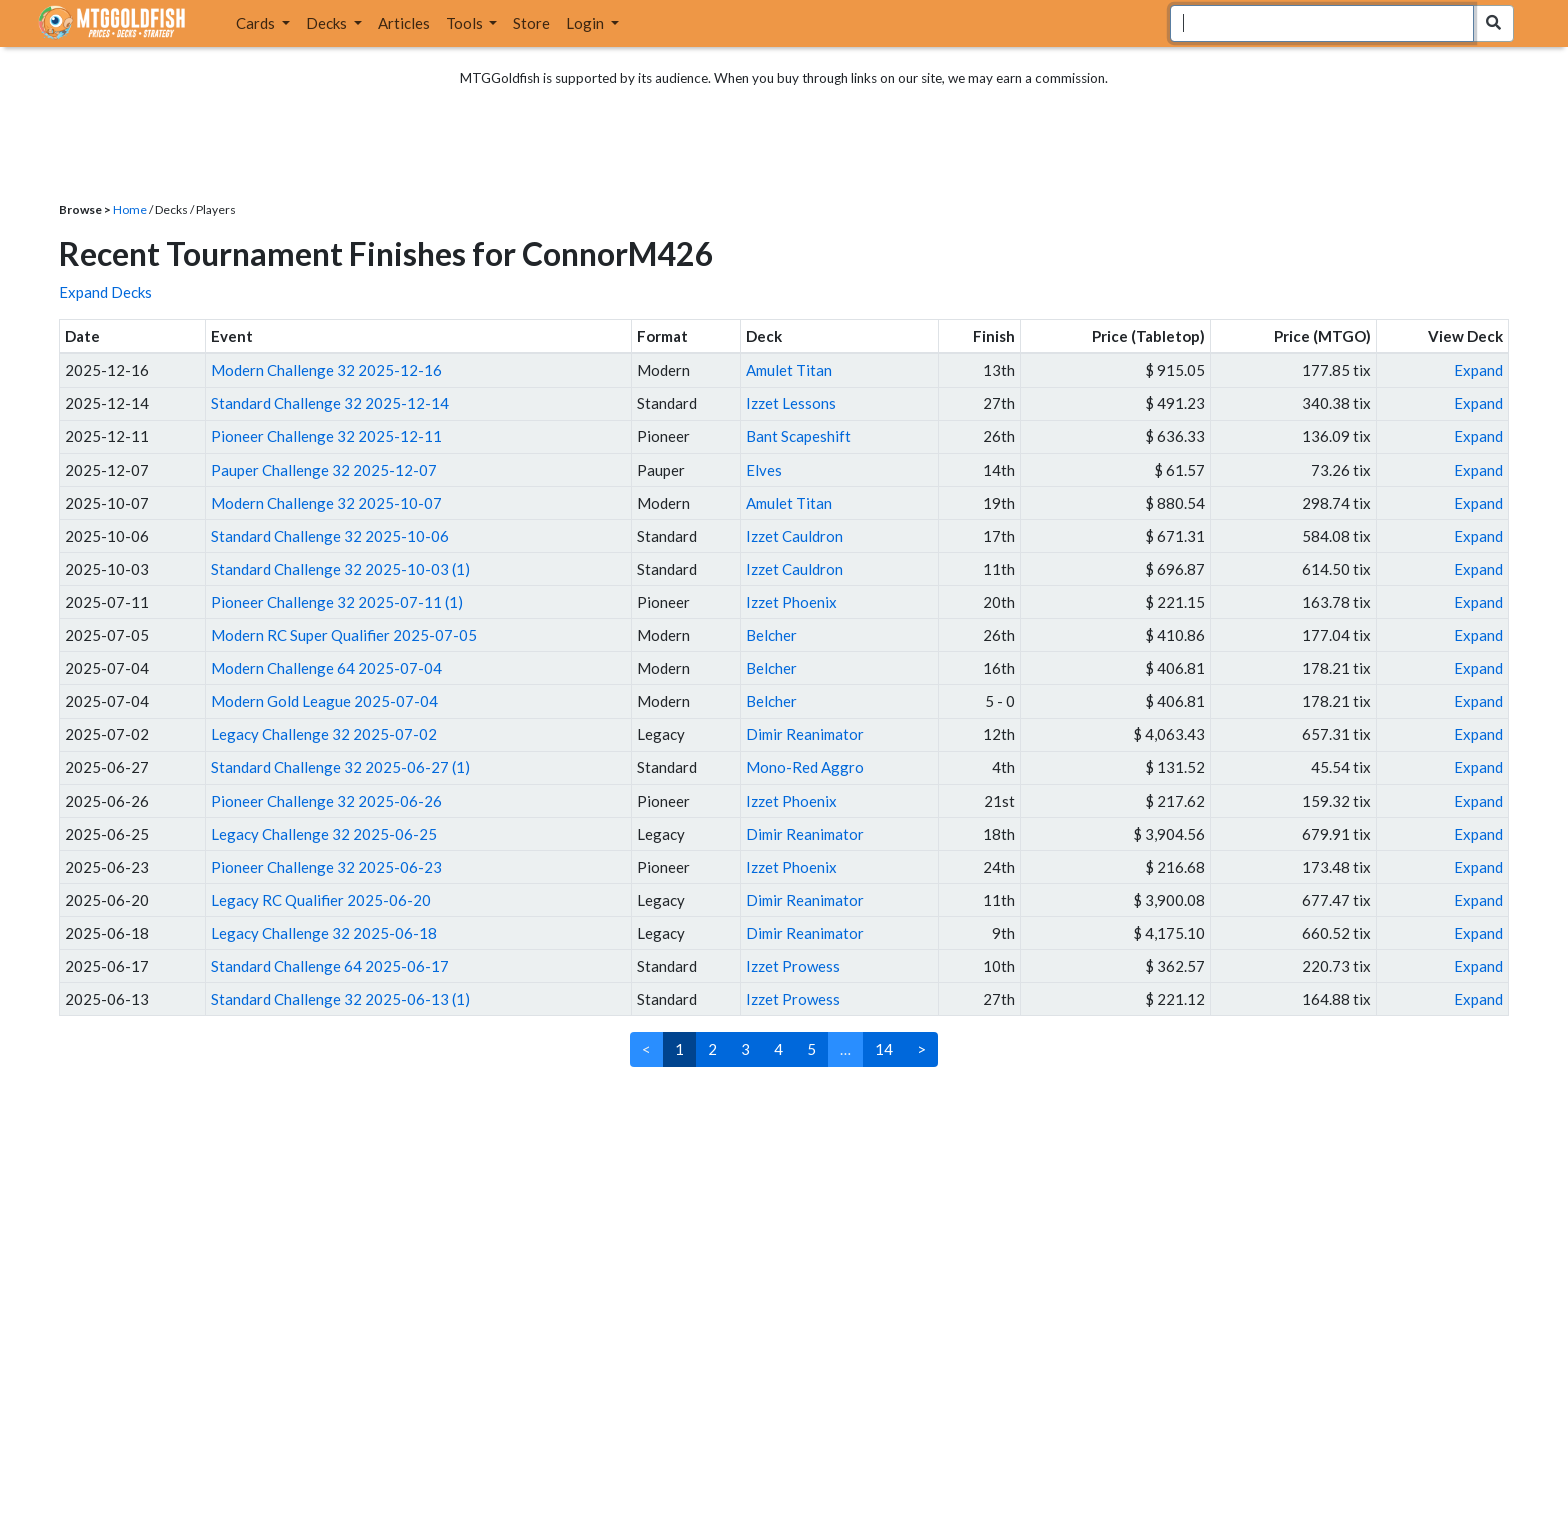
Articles (404, 23)
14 (884, 1049)
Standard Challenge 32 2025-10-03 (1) (340, 569)
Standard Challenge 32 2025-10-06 (330, 536)
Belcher (771, 635)
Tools (466, 23)
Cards (257, 23)
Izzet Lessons (791, 403)
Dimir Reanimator (805, 734)
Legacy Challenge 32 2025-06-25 (324, 834)
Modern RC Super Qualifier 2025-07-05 (344, 635)
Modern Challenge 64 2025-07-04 (326, 668)
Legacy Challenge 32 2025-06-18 (324, 933)
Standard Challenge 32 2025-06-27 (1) (340, 767)
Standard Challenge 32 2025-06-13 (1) (340, 999)
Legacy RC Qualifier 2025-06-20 (321, 900)
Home (130, 209)
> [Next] (921, 1049)
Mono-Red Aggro (805, 767)
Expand (1478, 370)
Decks (328, 23)
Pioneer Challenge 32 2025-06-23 (326, 867)
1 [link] (679, 1049)
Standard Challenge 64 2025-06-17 (330, 966)
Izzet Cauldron (794, 536)
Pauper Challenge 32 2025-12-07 (324, 470)
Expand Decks (105, 292)
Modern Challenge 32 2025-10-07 (326, 503)
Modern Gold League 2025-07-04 (324, 701)
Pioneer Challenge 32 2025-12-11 (326, 436)
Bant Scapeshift (798, 436)
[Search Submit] (1493, 23)
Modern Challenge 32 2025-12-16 (326, 370)
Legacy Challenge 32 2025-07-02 (324, 734)
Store (531, 23)
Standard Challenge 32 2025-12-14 (330, 403)
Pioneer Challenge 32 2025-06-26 (326, 801)
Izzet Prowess (793, 966)
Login (586, 23)
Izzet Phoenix (791, 602)
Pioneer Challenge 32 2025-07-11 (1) (337, 602)
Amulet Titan (789, 370)
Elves (764, 470)
